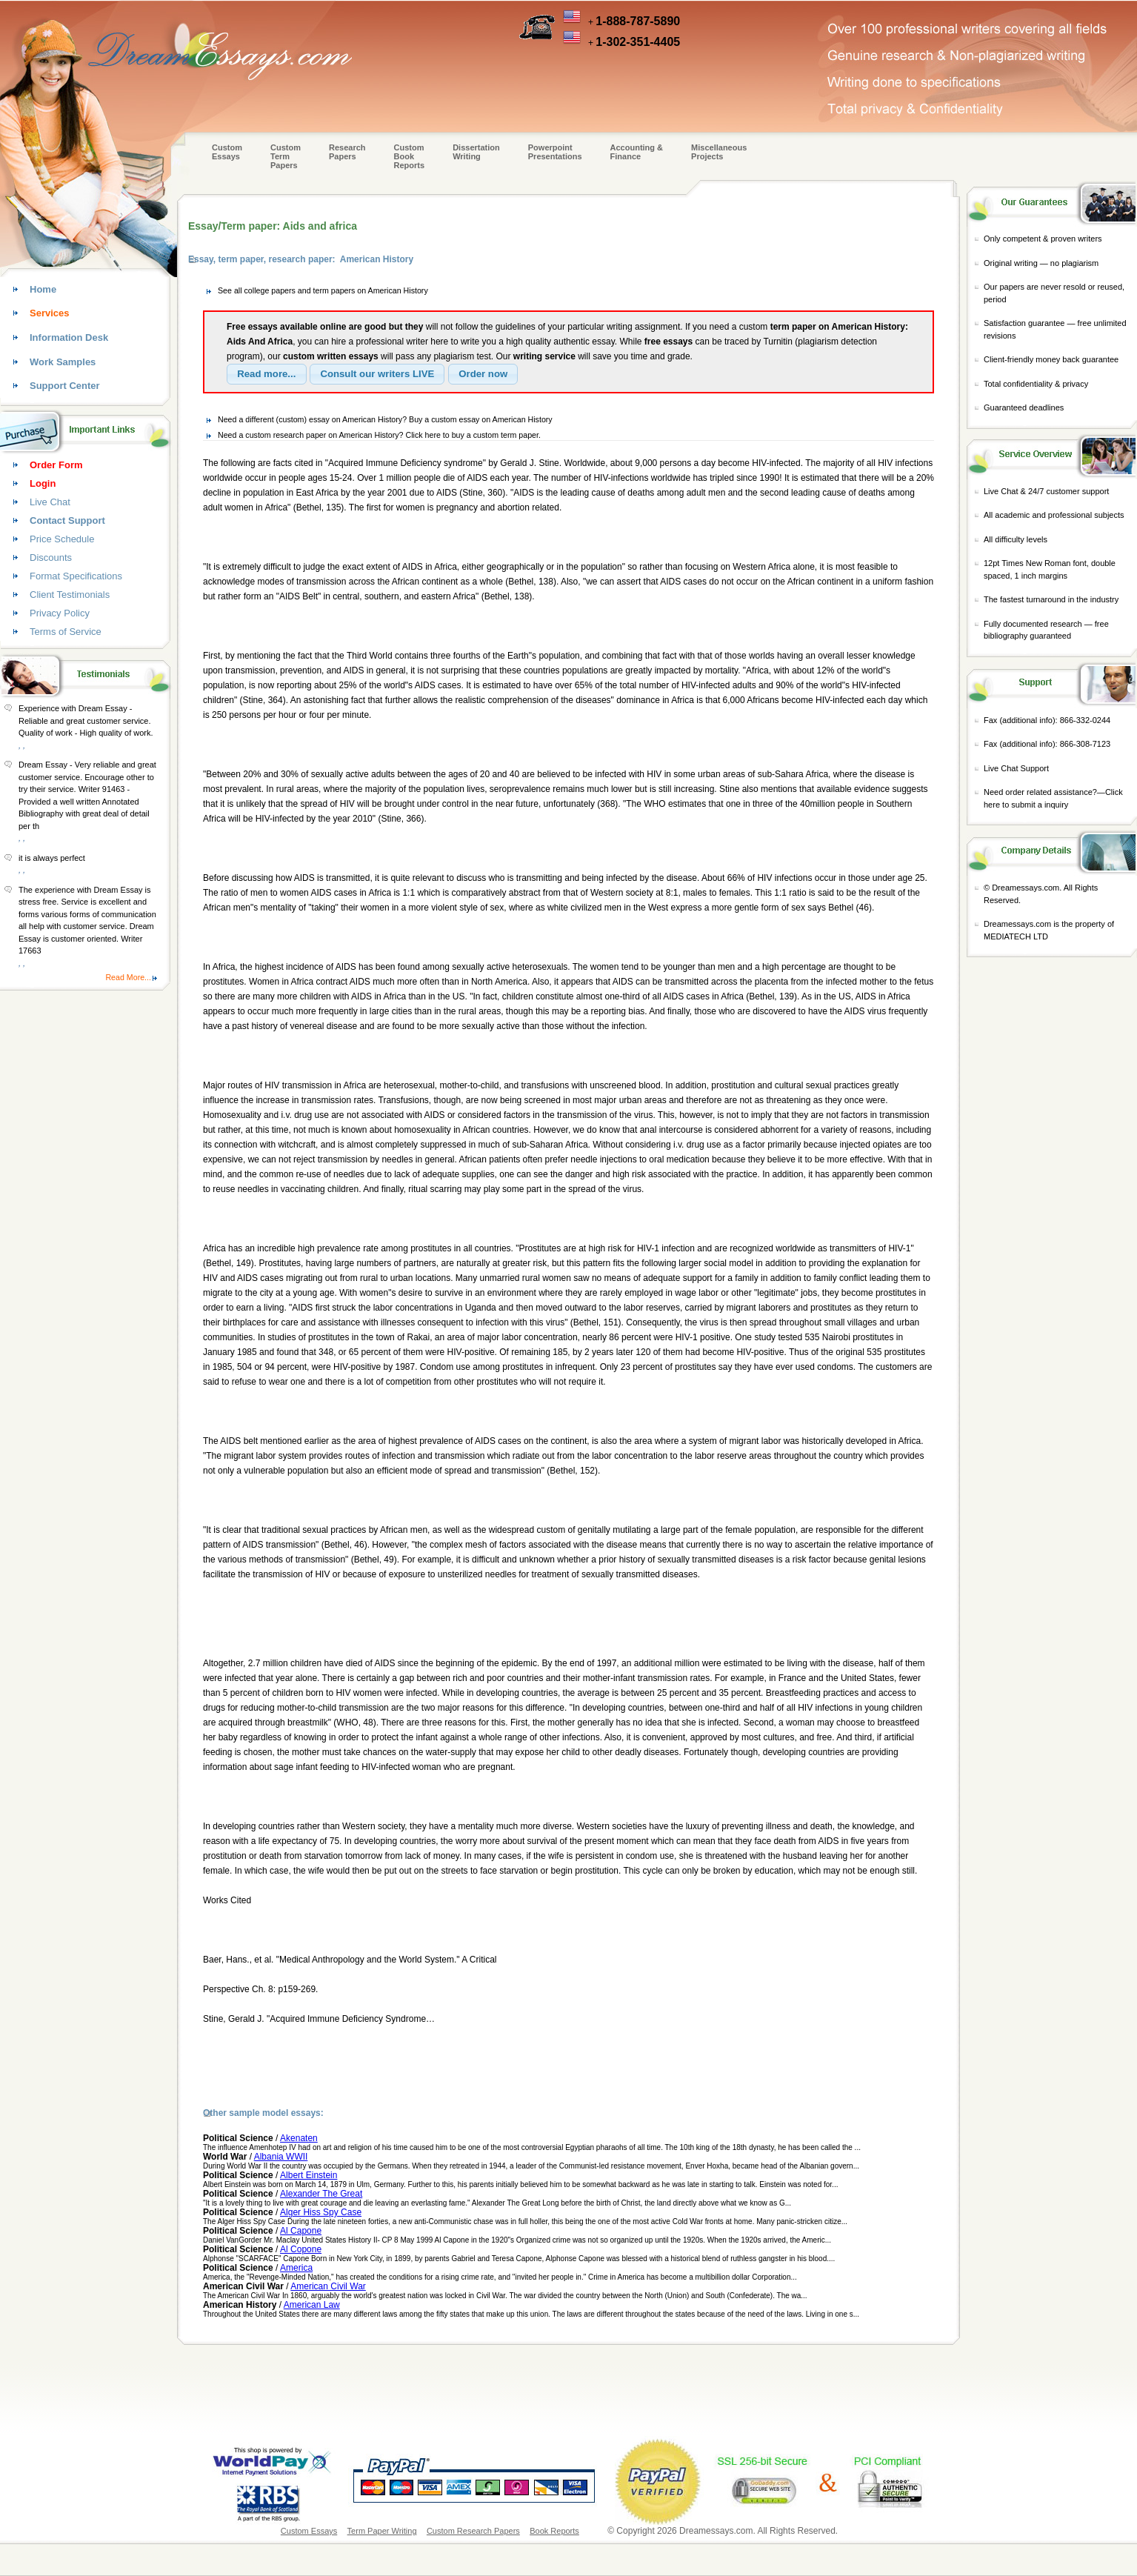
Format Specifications (76, 576)
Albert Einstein (308, 2175)
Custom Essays (227, 152)
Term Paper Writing (382, 2530)
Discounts (51, 557)
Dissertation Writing (476, 152)
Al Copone (300, 2249)
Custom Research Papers (473, 2530)
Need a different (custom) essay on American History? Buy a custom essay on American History (385, 419)
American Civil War (328, 2286)
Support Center (65, 385)
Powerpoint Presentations (555, 152)
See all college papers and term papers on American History (323, 290)
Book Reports (554, 2530)
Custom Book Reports (409, 156)
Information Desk (69, 337)
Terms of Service (65, 631)
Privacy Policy (60, 613)
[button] (267, 374)
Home (43, 289)
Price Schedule (62, 539)
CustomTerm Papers (285, 156)
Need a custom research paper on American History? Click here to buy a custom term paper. (379, 434)
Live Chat (50, 501)
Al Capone (300, 2231)
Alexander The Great (321, 2194)
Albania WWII (281, 2156)
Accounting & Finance (637, 152)
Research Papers (347, 152)
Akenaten (299, 2138)
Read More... (128, 977)
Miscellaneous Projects (719, 152)
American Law (312, 2305)
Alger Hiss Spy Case (320, 2212)
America (296, 2268)
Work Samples (63, 361)
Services (50, 313)
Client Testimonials (70, 594)
